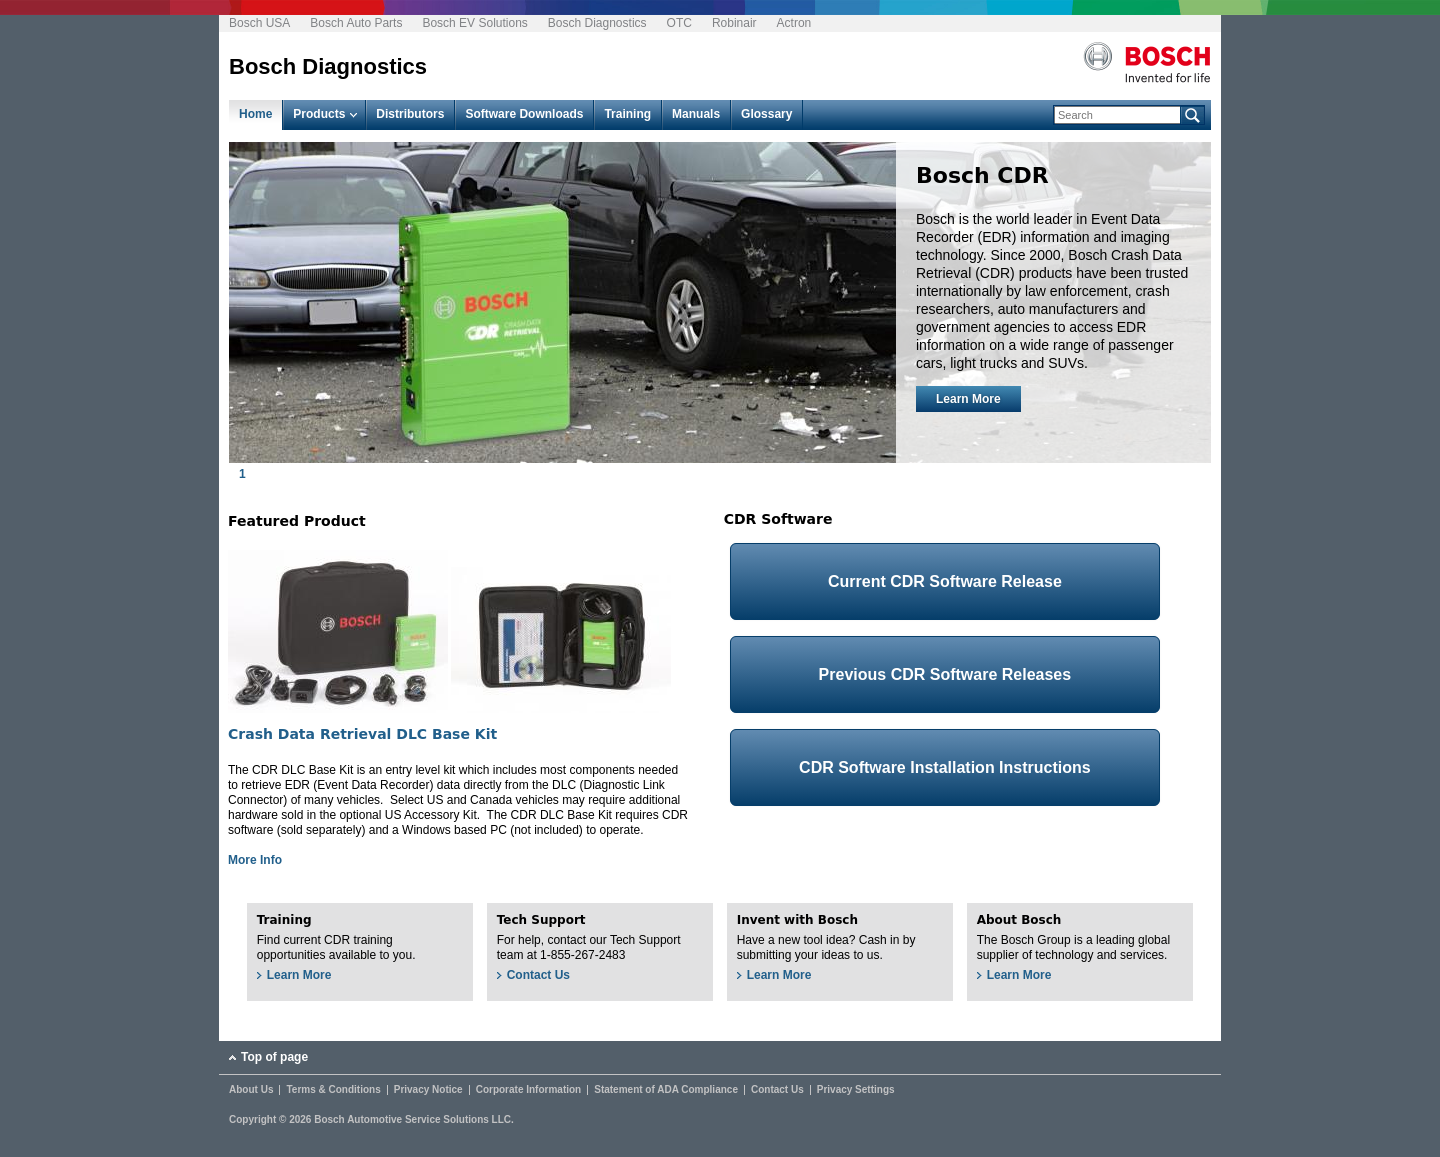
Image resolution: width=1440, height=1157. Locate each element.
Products (319, 114)
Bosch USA (259, 23)
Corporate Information (529, 1090)
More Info (255, 860)
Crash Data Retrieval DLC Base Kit (362, 734)
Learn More (968, 399)
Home (255, 114)
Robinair (734, 23)
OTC (679, 23)
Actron (794, 23)
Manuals (696, 114)
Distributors (410, 114)
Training (627, 114)
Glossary (766, 114)
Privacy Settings (856, 1090)
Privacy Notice (428, 1090)
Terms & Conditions (333, 1090)
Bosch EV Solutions (474, 23)
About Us (251, 1090)
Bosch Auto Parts (356, 23)
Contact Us (538, 975)
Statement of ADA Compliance (666, 1090)
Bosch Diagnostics (597, 23)
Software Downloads (524, 114)
